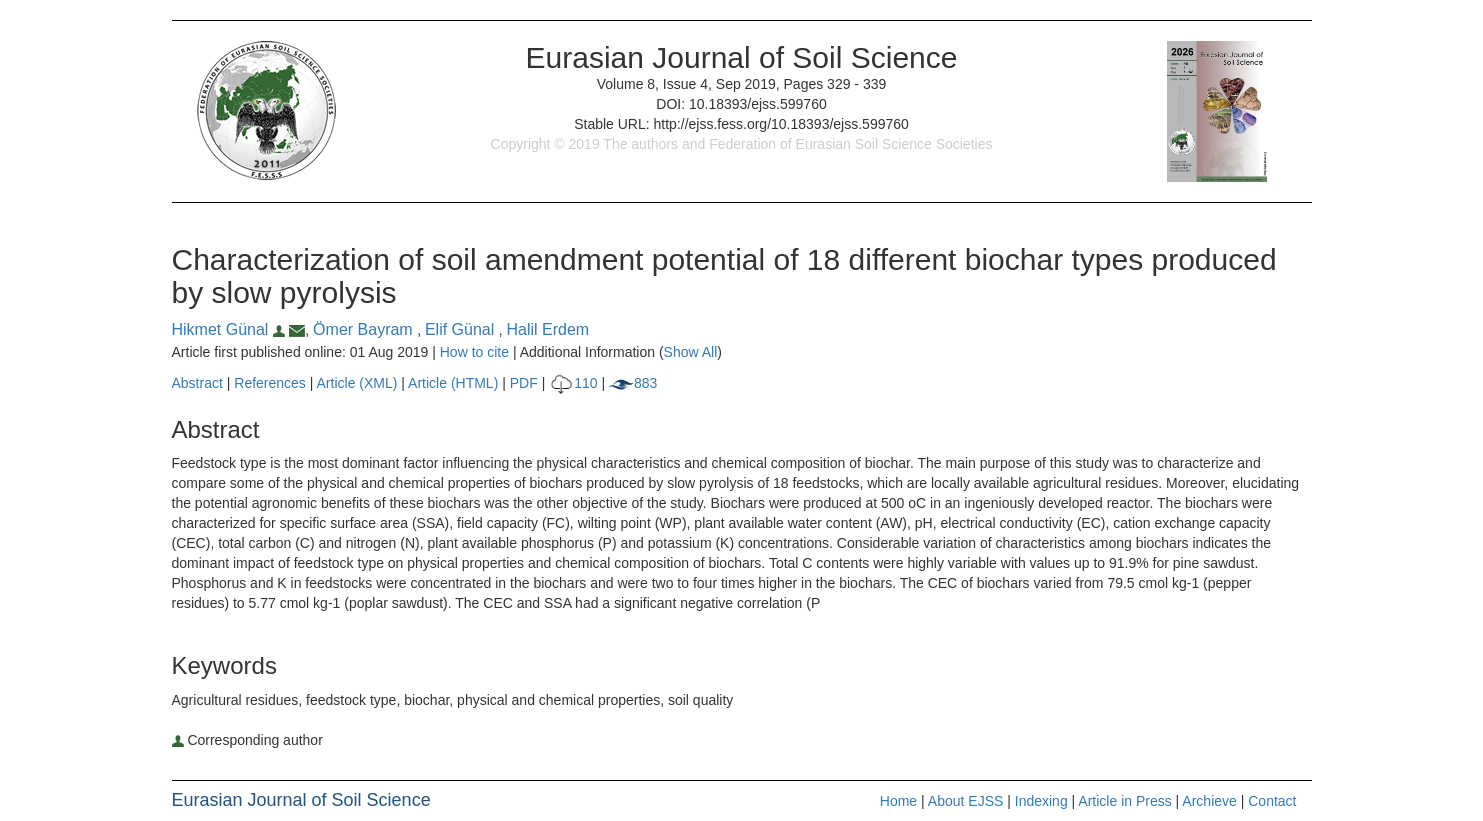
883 (633, 383)
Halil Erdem (548, 329)
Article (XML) (359, 383)
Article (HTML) (453, 383)
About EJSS (966, 801)
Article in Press (1124, 801)
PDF (524, 383)
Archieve (1209, 801)
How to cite (474, 352)
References (270, 383)
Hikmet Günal (231, 329)
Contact (1272, 801)
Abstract (197, 383)
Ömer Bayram (365, 329)
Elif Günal (462, 329)
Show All (691, 352)
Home (898, 801)
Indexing (1041, 801)
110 (573, 383)
